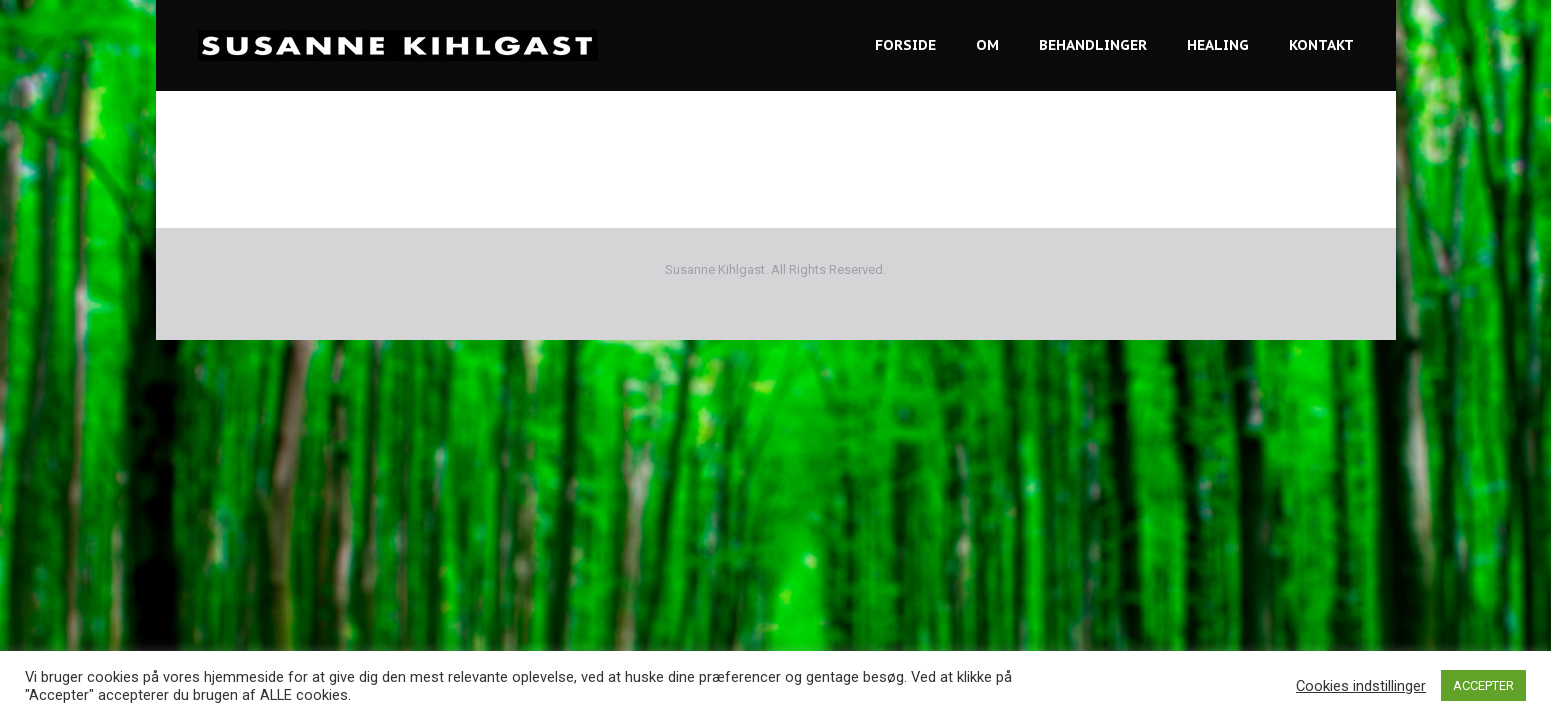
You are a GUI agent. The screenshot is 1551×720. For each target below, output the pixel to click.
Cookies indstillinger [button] (1361, 686)
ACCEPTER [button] (1483, 685)
